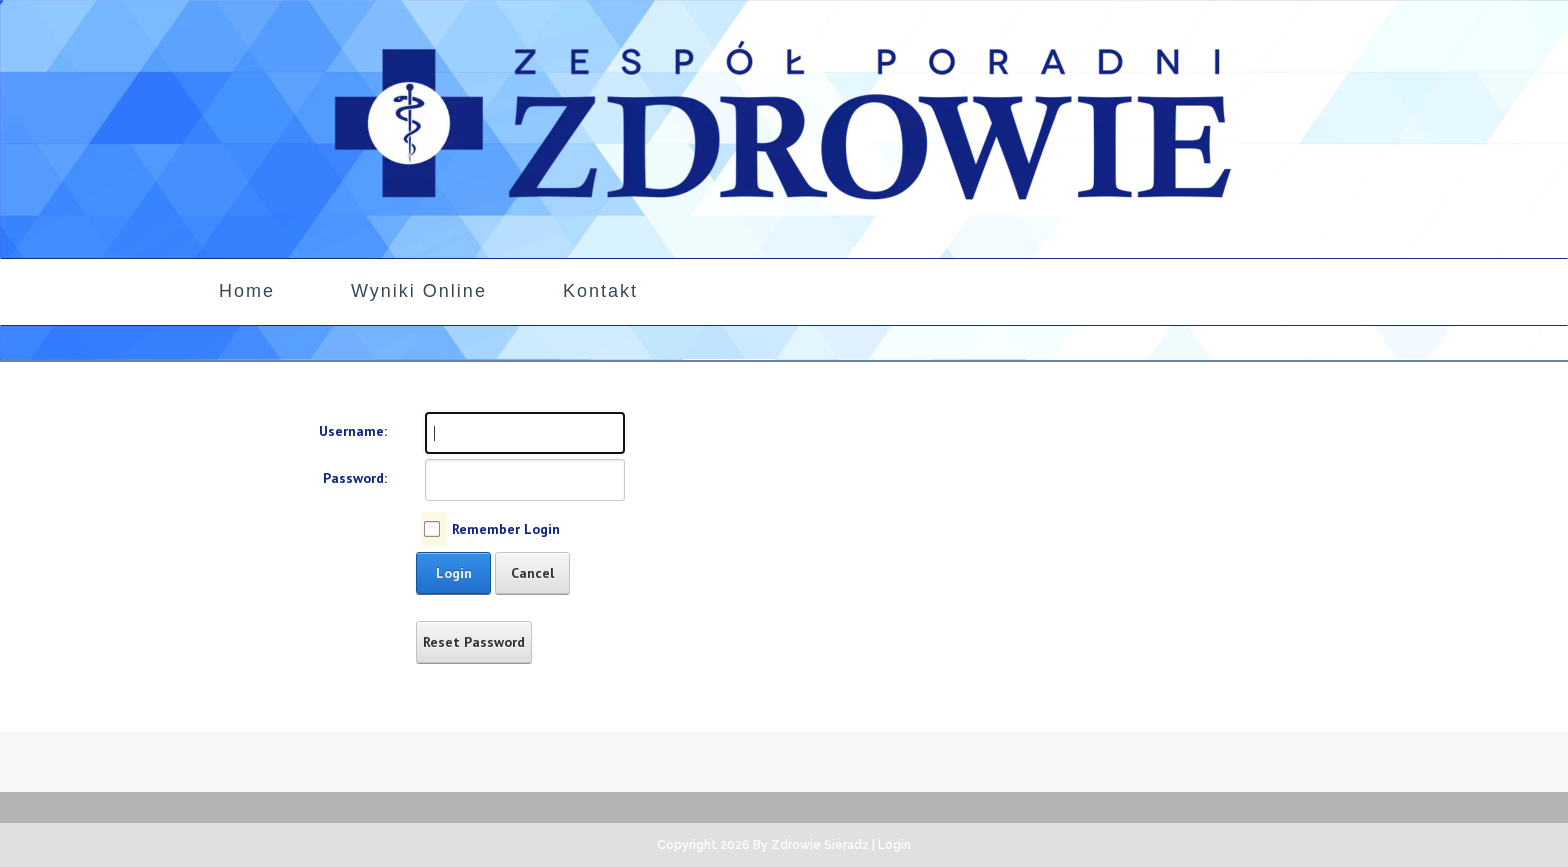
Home (247, 291)
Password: (355, 478)
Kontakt (600, 291)
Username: (353, 431)
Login (454, 573)
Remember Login (506, 529)
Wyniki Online (419, 291)
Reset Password (474, 642)
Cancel (532, 573)
